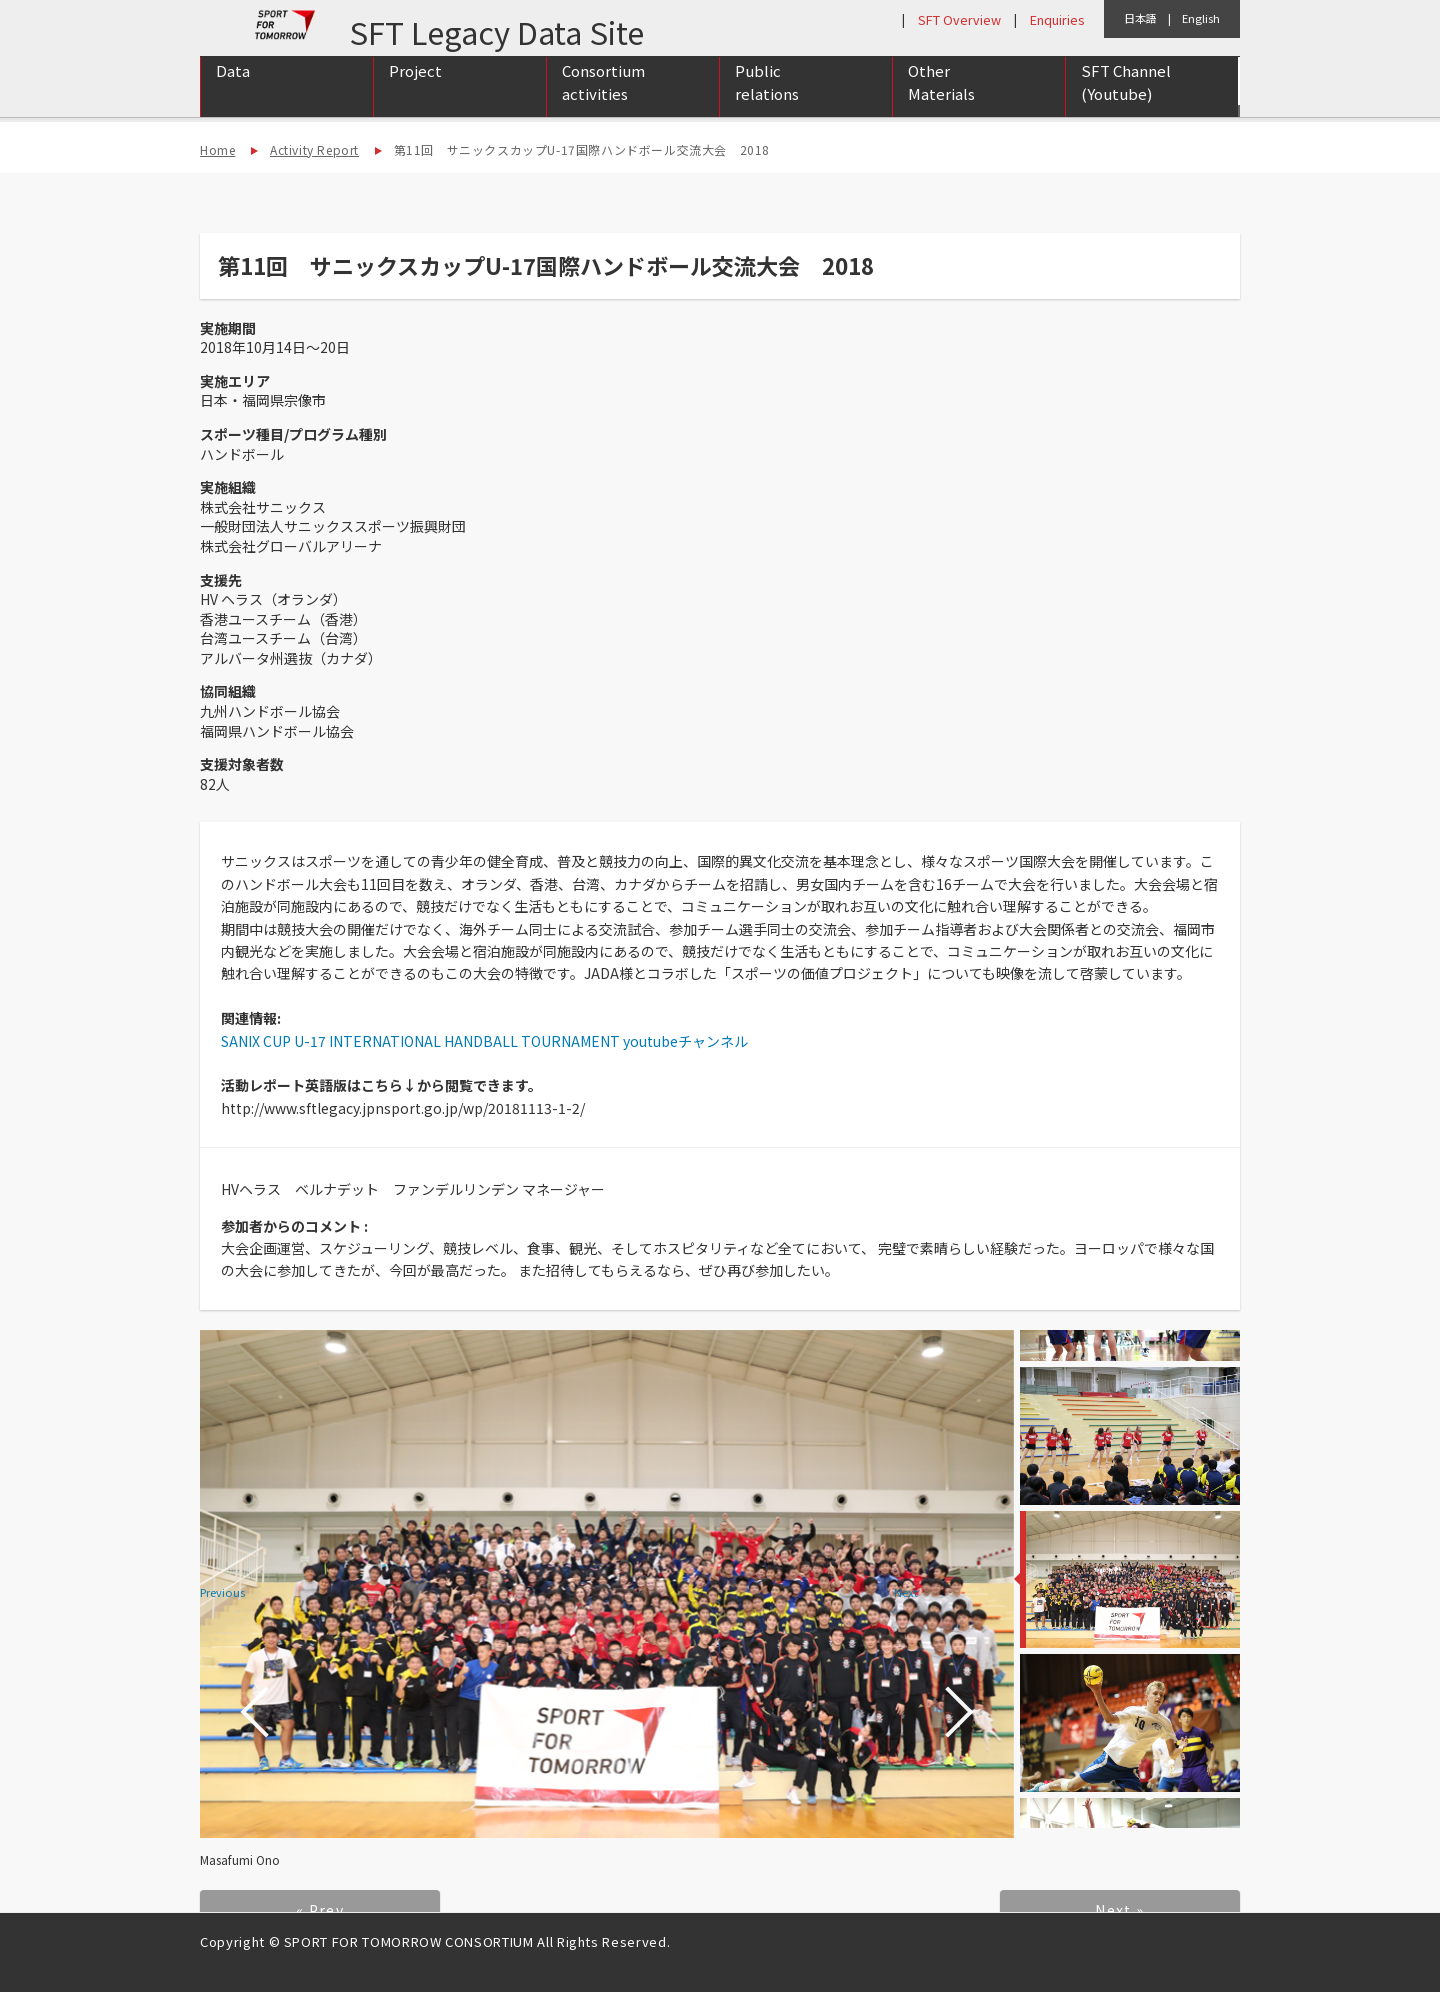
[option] (607, 1584)
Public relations (767, 103)
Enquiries (1057, 19)
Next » (1119, 1910)
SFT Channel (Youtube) (1126, 103)
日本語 (1140, 18)
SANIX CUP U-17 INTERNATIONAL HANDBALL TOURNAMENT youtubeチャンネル (484, 1041)
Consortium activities (603, 103)
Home (217, 149)
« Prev (320, 1910)
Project (415, 91)
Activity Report (314, 149)
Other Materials (941, 103)
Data (233, 91)
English (1201, 18)
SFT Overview (959, 19)
